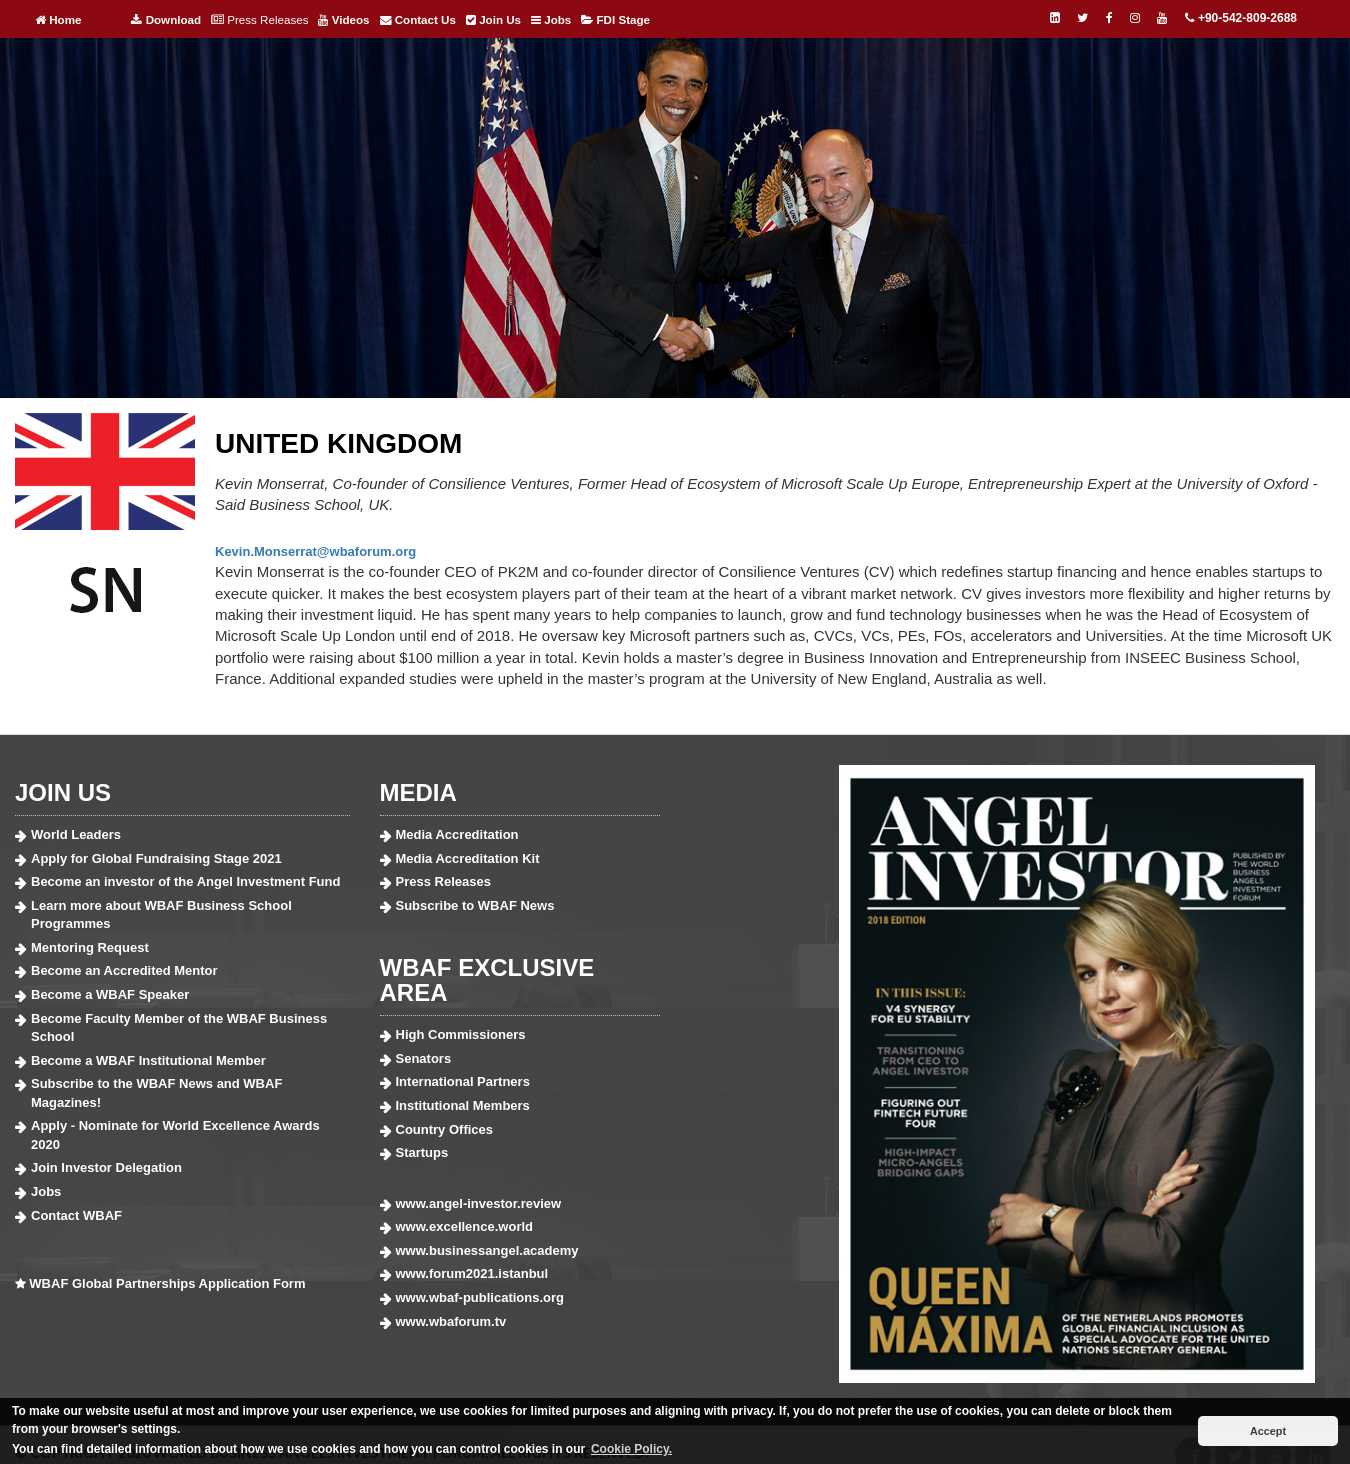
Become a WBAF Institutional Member (148, 1060)
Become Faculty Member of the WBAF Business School (179, 1028)
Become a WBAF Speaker (110, 994)
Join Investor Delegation (106, 1167)
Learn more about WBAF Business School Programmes (161, 915)
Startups (422, 1152)
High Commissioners (461, 1034)
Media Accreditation (457, 834)
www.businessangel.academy (487, 1250)
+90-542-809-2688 (1240, 18)
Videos (343, 20)
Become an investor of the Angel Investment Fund (185, 881)
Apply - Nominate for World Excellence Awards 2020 (175, 1135)
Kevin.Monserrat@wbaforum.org (315, 551)
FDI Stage (615, 20)
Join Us (493, 20)
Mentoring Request (90, 947)
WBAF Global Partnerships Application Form (167, 1283)
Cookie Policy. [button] (631, 1449)
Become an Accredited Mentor (124, 970)
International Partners (463, 1081)
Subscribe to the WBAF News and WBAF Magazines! (156, 1093)
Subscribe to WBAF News (475, 905)
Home (58, 20)
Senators (424, 1058)
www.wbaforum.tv (451, 1321)
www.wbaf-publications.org (480, 1297)
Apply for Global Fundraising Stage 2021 (156, 858)
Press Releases (259, 20)
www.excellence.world (465, 1226)
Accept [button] (1268, 1431)
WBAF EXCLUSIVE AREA (487, 980)
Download (166, 20)
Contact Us (418, 20)
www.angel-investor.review (479, 1203)
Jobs (551, 20)
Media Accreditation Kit (468, 858)
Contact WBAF (76, 1215)
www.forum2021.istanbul (472, 1273)
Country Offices (445, 1129)
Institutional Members (463, 1105)
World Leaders (76, 834)
